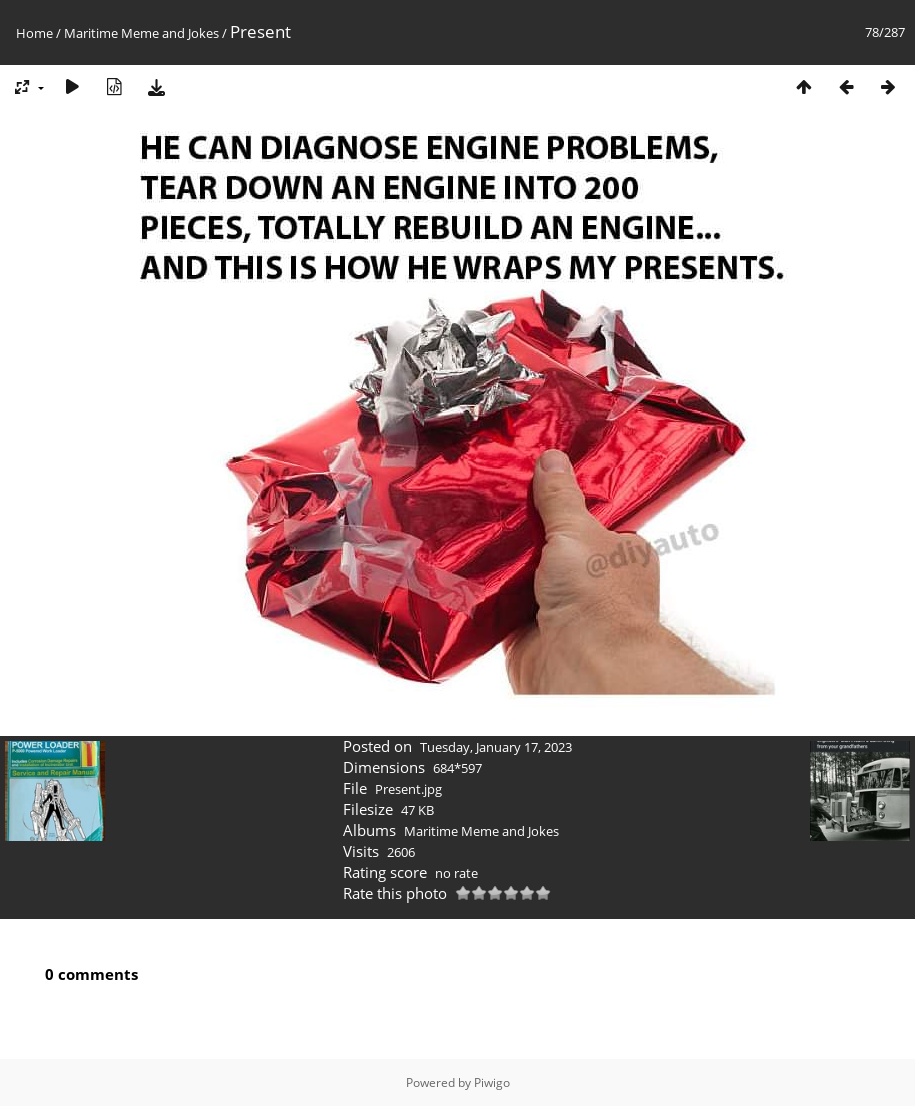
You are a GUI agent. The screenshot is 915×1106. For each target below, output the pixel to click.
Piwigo (492, 1082)
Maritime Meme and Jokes (141, 33)
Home (34, 33)
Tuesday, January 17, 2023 (496, 747)
